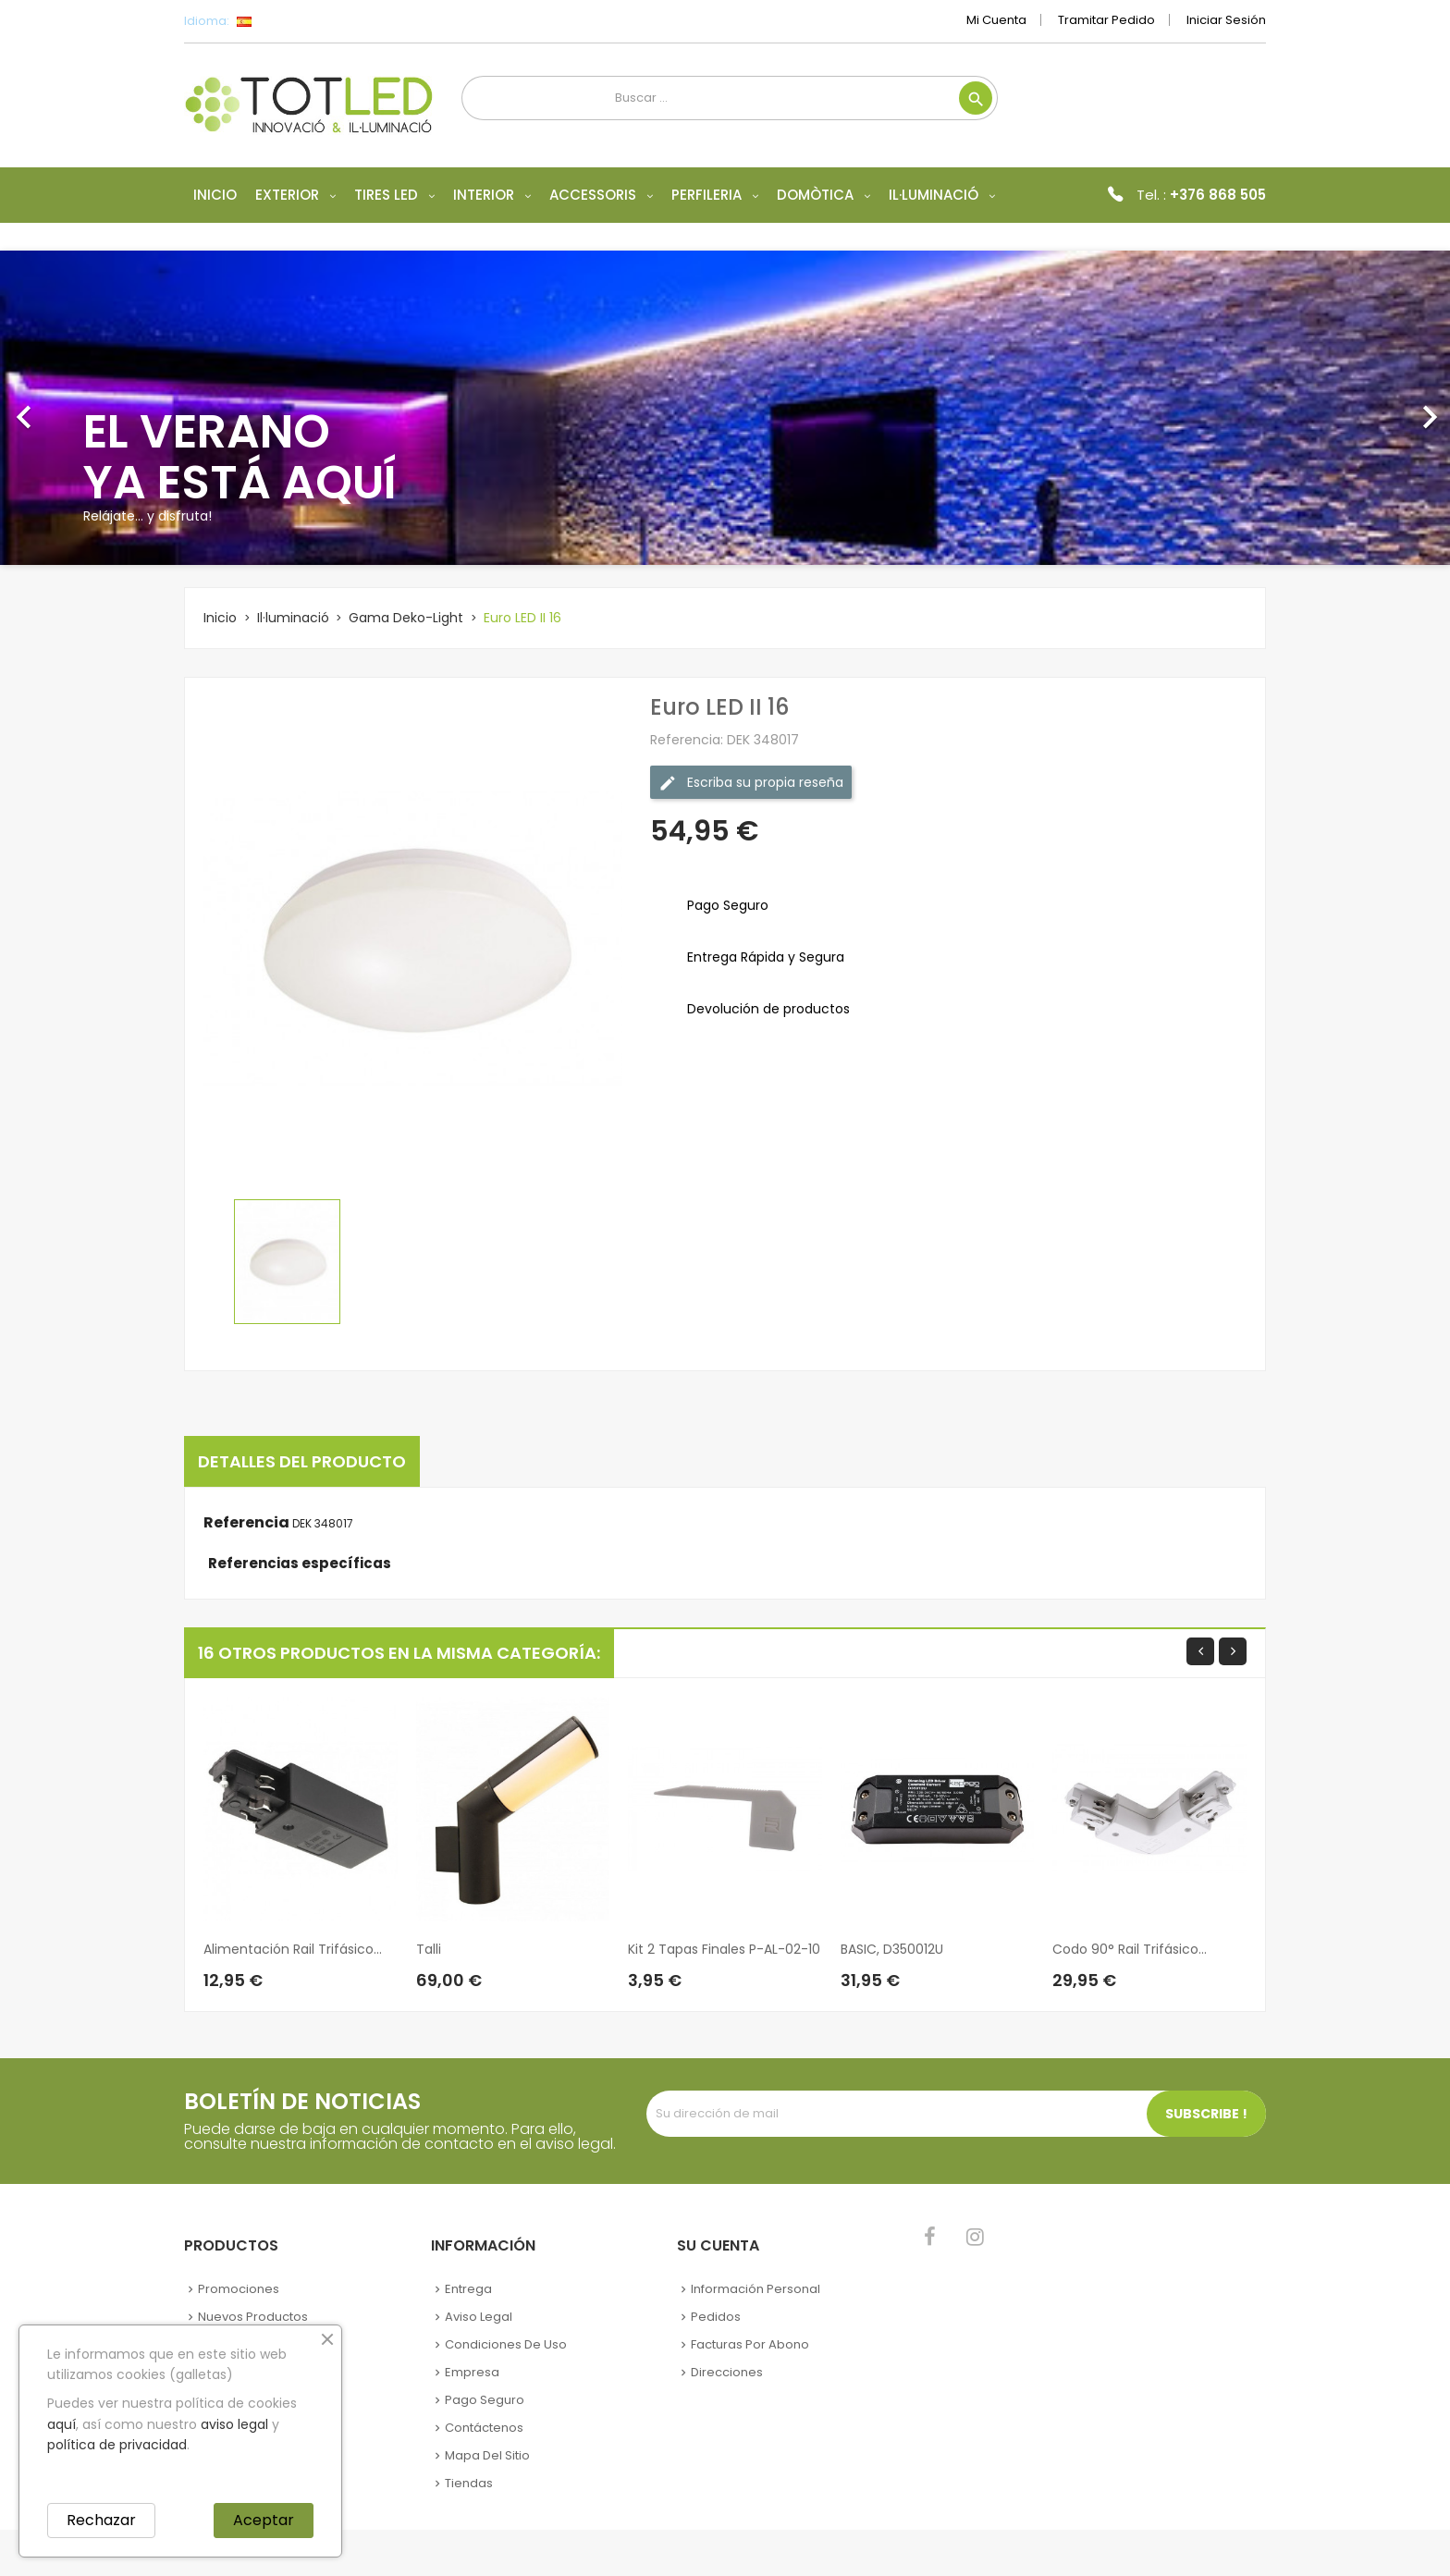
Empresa (472, 2372)
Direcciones (727, 2372)
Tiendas (469, 2483)
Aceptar (263, 2520)
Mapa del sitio (487, 2455)
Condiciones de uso (506, 2344)
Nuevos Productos (253, 2316)
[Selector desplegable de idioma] (285, 21)
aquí (61, 2424)
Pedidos (716, 2316)
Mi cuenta (996, 20)
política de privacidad (117, 2444)
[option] (725, 408)
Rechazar (101, 2520)
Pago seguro (484, 2400)
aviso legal (234, 2424)
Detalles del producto (302, 1461)
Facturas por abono (750, 2344)
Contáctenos (484, 2427)
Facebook (930, 2237)
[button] (108, 408)
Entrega (468, 2289)
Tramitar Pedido (1106, 20)
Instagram (975, 2237)
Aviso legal (478, 2316)
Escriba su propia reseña (750, 782)
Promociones (238, 2289)
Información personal (755, 2289)
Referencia (246, 1522)
